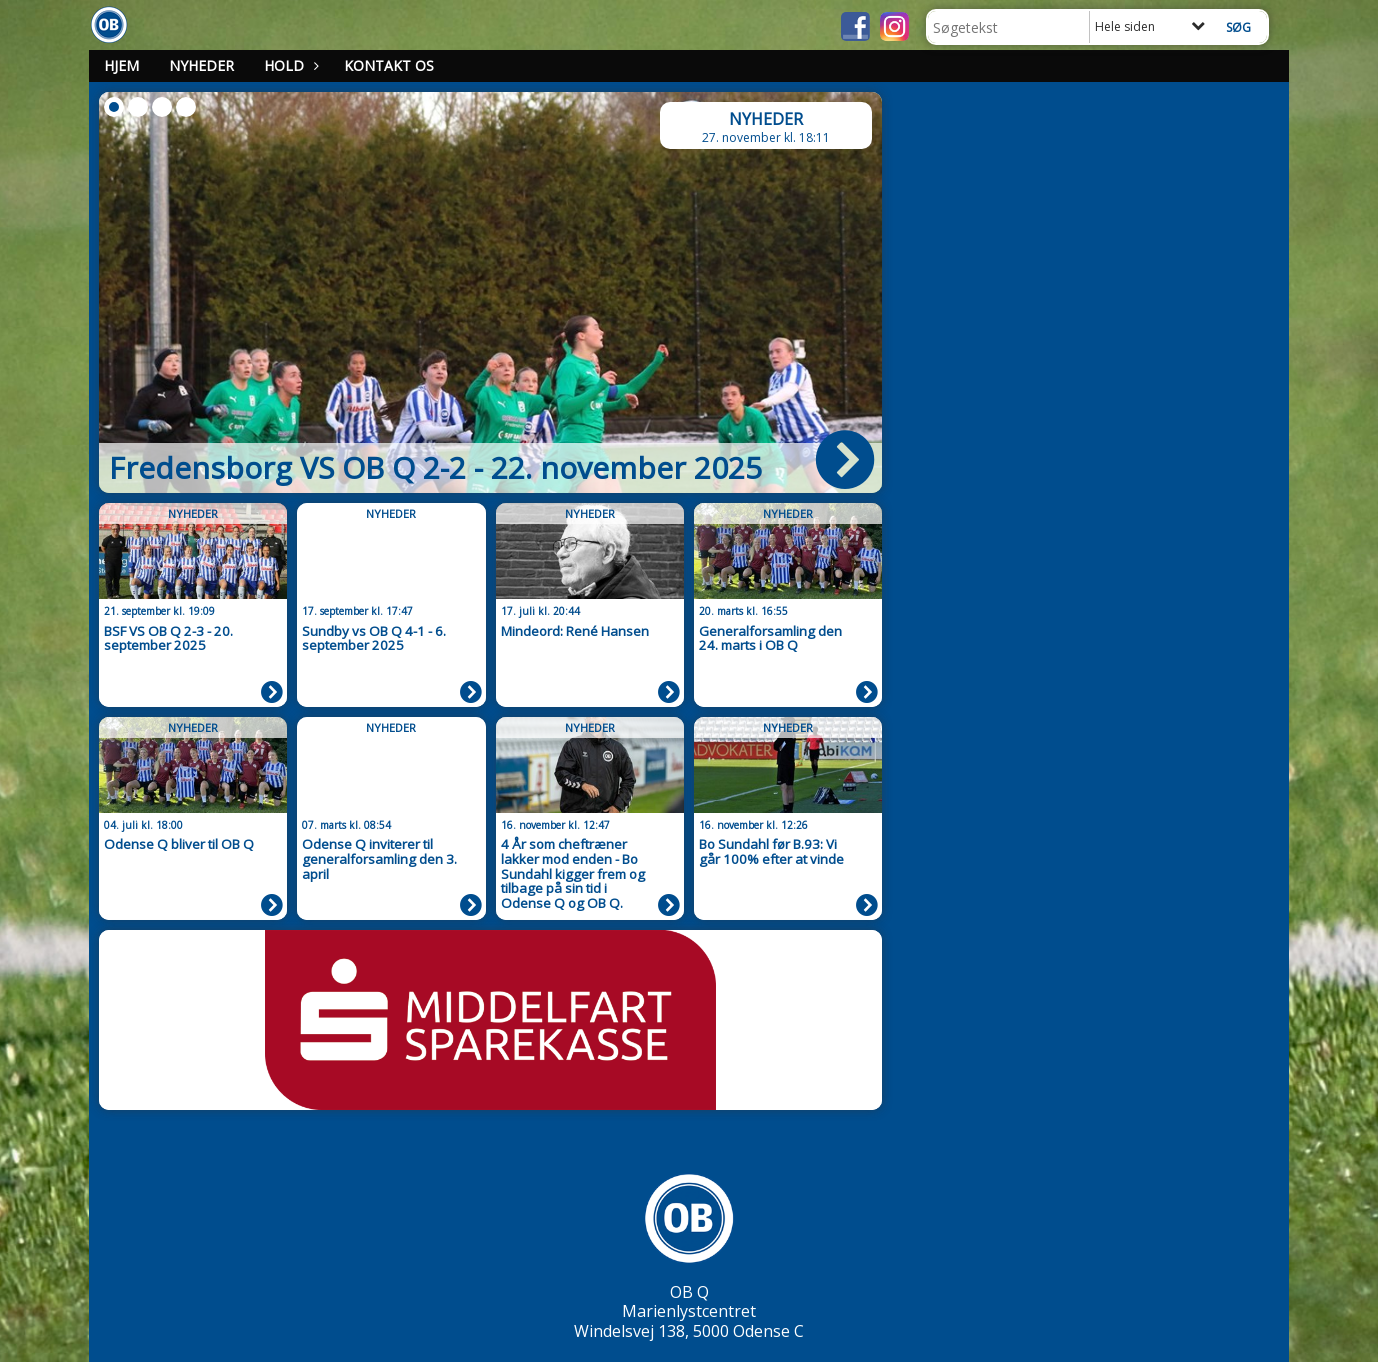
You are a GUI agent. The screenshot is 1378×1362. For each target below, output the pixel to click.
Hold (289, 65)
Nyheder (201, 65)
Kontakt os (389, 65)
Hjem (121, 65)
